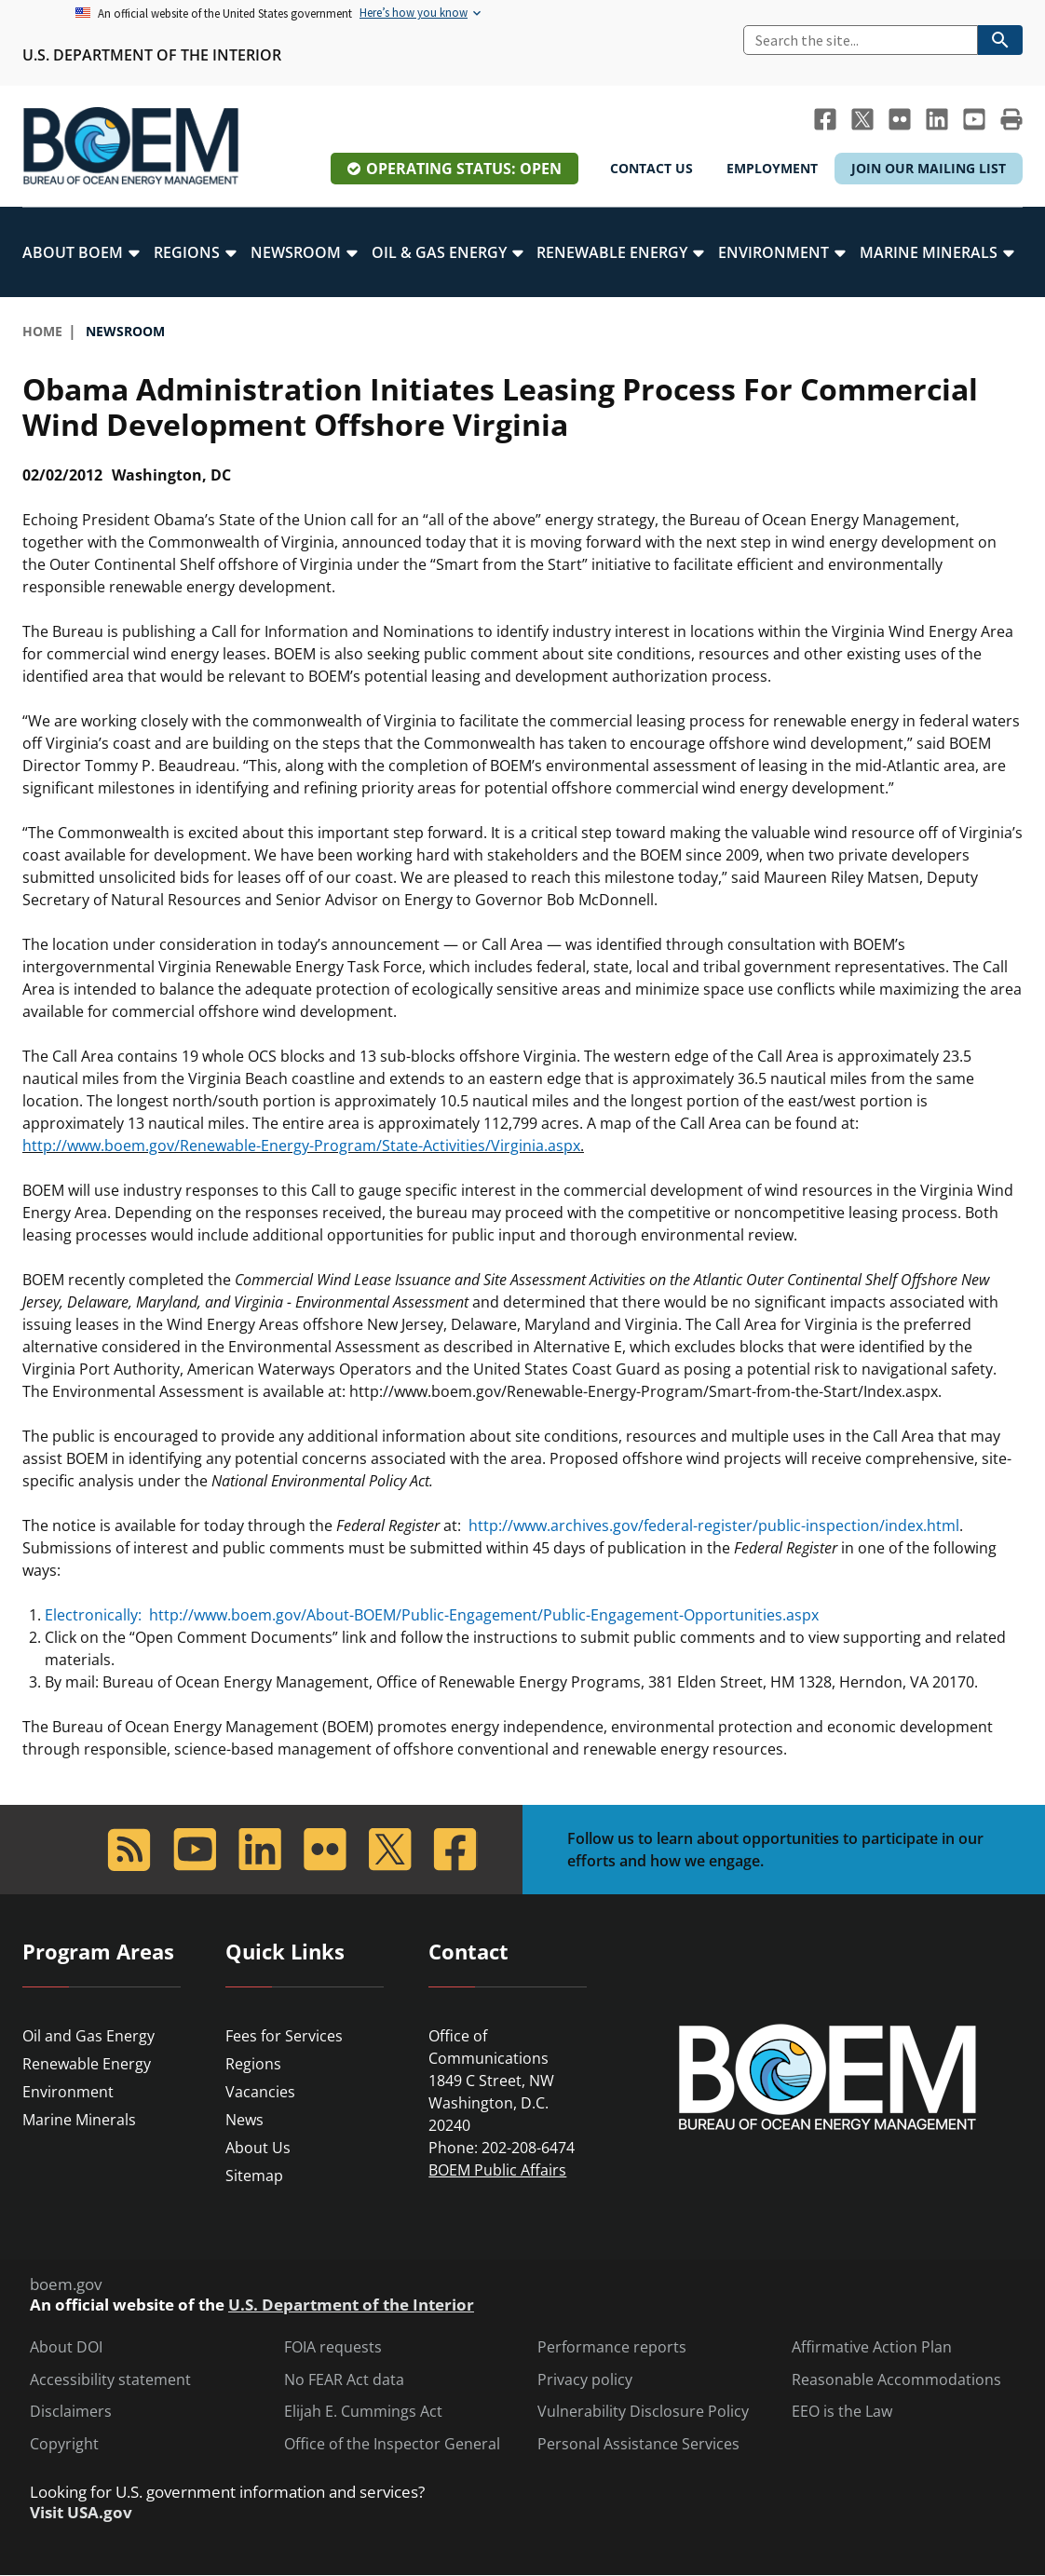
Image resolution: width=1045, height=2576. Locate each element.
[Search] (860, 40)
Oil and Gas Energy (88, 2036)
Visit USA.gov (81, 2512)
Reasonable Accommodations (896, 2380)
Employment (772, 168)
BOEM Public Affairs (497, 2170)
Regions (253, 2064)
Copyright (64, 2444)
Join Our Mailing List (928, 168)
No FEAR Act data (344, 2380)
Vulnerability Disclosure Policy (643, 2411)
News (244, 2119)
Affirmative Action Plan (872, 2347)
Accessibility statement (110, 2380)
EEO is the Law (842, 2411)
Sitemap (254, 2175)
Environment (68, 2091)
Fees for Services (284, 2036)
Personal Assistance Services (638, 2444)
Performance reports (611, 2347)
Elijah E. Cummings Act (363, 2411)
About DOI (66, 2347)
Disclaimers (71, 2411)
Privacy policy (584, 2380)
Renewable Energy (86, 2064)
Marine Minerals (79, 2119)
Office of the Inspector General (392, 2444)
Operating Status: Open (464, 168)
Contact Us (651, 168)
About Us (258, 2147)
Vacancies (260, 2091)
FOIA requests (333, 2347)
